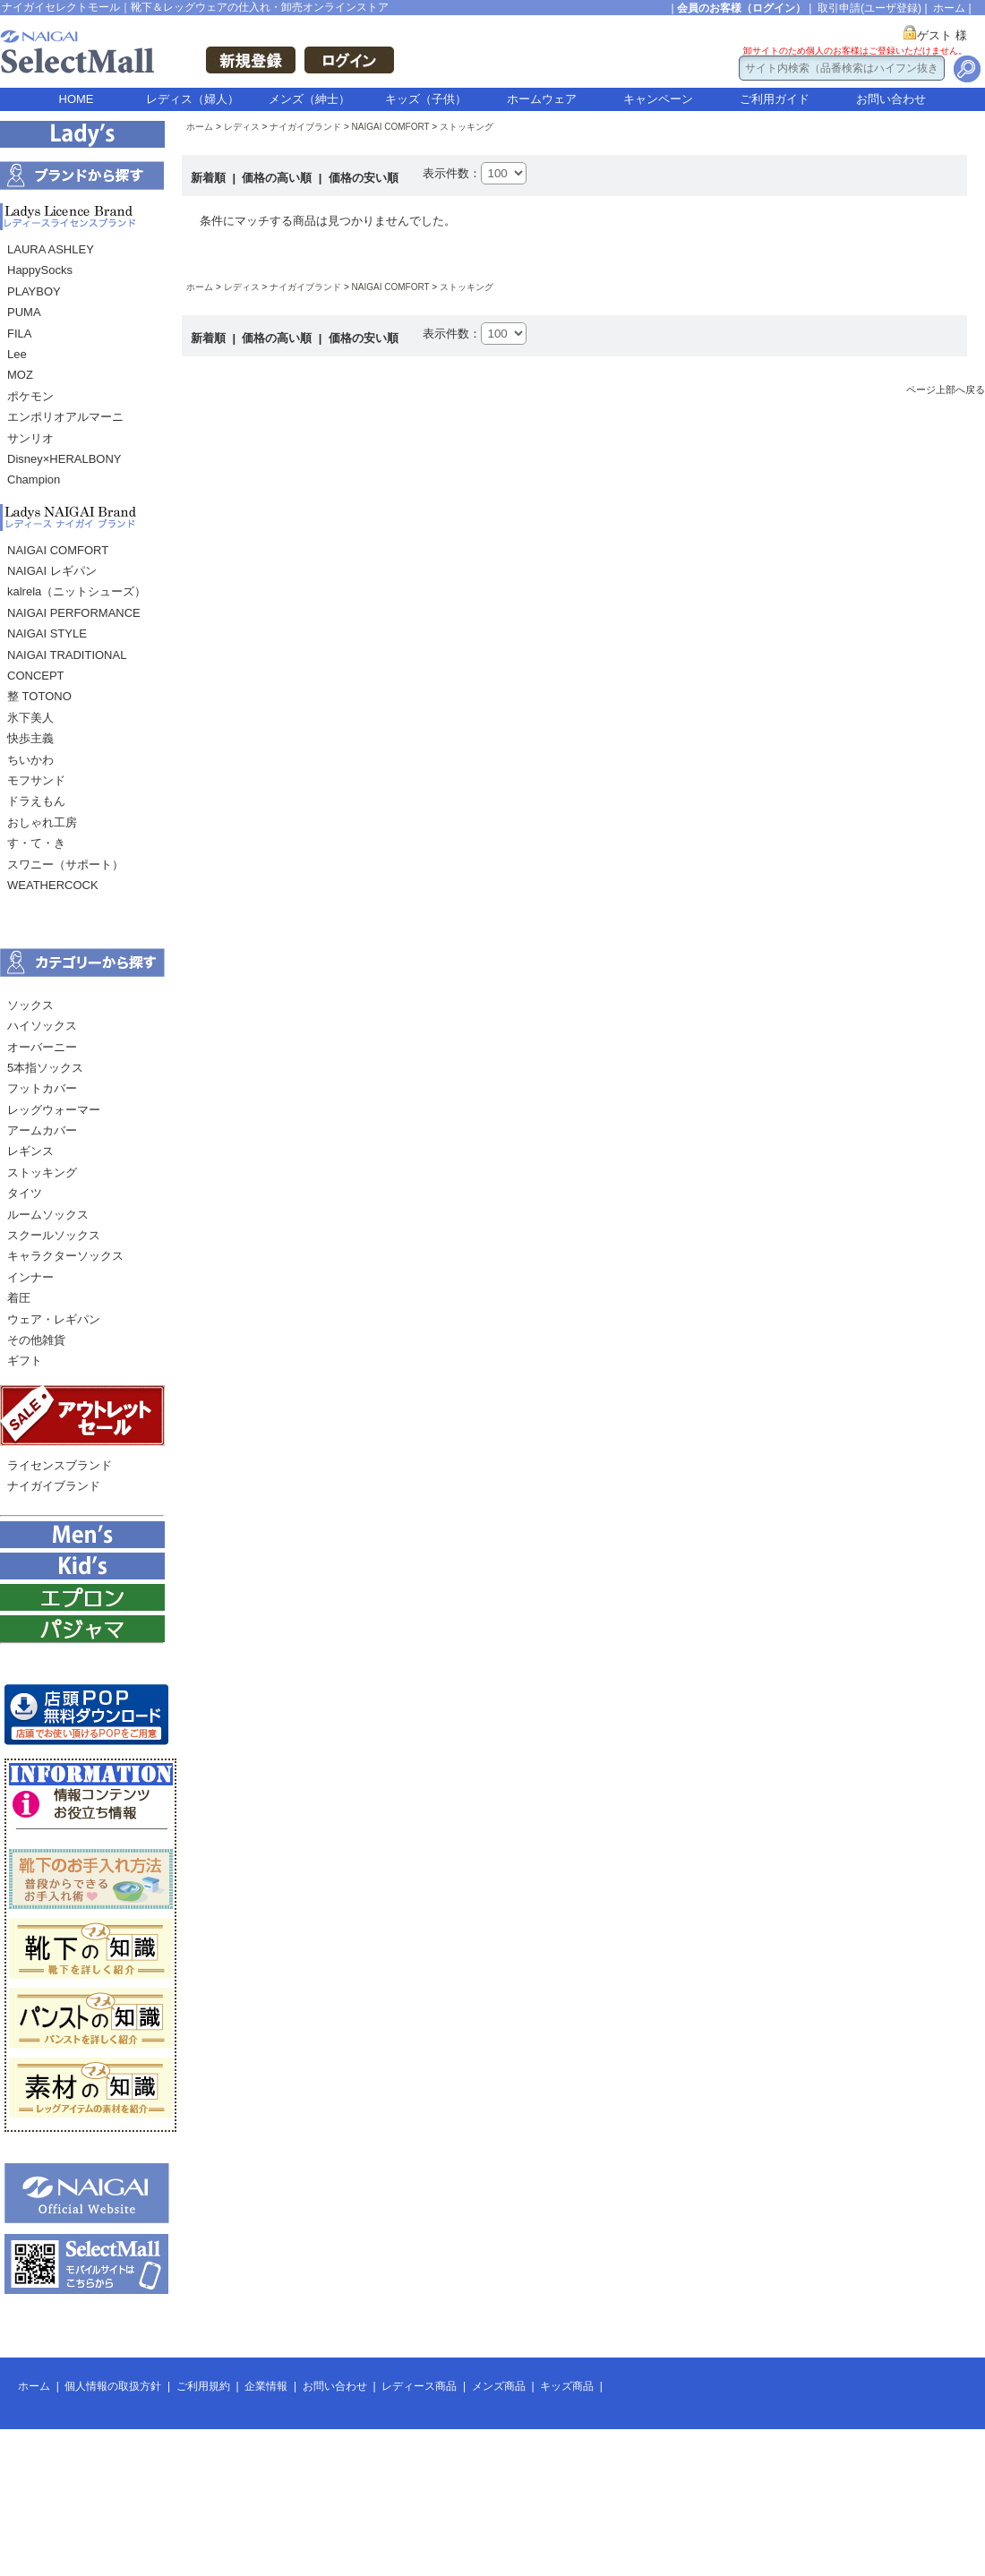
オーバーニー (42, 1047)
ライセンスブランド (59, 1465)
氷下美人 (30, 717)
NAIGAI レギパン (52, 571)
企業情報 (265, 2386)
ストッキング (42, 1172)
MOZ (20, 374)
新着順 (210, 177)
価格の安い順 (363, 177)
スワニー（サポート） (65, 864)
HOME (76, 99)
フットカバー (42, 1088)
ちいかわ (30, 759)
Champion (33, 479)
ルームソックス (48, 1214)
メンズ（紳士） (309, 99)
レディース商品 (419, 2386)
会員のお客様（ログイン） (741, 8)
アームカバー (42, 1130)
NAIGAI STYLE (47, 633)
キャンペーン (658, 99)
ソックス (30, 1005)
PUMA (24, 312)
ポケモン (30, 396)
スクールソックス (53, 1235)
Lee (17, 354)
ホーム (949, 8)
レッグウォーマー (53, 1110)
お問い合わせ (891, 99)
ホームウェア (542, 99)
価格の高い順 (278, 177)
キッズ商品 (567, 2386)
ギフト (24, 1360)
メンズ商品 (499, 2386)
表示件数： (452, 173)
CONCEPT (35, 675)
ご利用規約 (203, 2386)
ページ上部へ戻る (945, 389)
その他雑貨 (36, 1340)
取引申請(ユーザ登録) (869, 8)
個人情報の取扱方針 (112, 2386)
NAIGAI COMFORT (57, 550)
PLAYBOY (34, 291)
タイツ (24, 1193)
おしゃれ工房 (42, 822)
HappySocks (40, 270)
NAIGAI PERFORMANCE (74, 613)
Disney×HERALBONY (64, 459)
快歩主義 (30, 738)
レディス (242, 127)
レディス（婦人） (192, 99)
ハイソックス (42, 1025)
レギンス (30, 1151)
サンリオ (30, 438)
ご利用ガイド (774, 99)
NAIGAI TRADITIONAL (66, 655)
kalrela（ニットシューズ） (76, 591)
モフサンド (36, 780)
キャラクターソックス (65, 1255)
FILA (19, 333)
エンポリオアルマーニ (65, 417)
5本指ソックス (45, 1067)
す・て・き (36, 843)
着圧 (18, 1298)
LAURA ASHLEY (50, 249)
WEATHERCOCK (52, 885)
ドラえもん (36, 801)
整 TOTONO (39, 696)
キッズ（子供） (426, 99)
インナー (30, 1277)
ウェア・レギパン (53, 1319)
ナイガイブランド (53, 1486)
